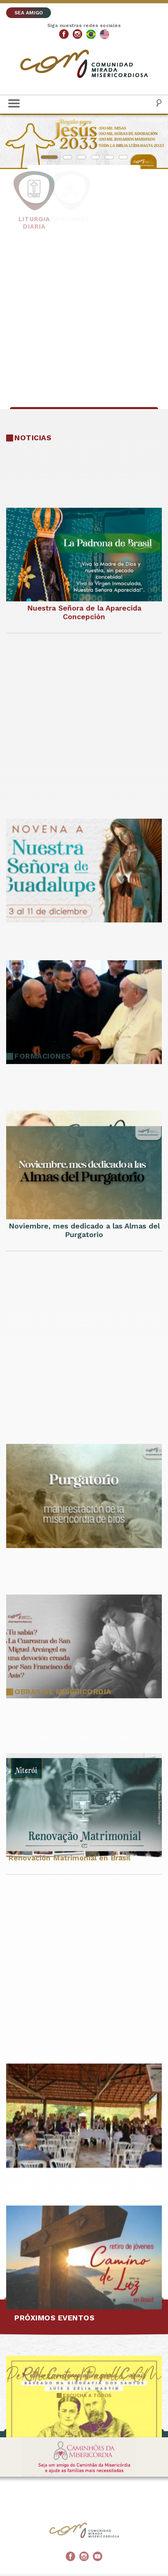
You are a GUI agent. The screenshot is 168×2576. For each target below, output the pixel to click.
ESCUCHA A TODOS (87, 2395)
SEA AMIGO (28, 13)
